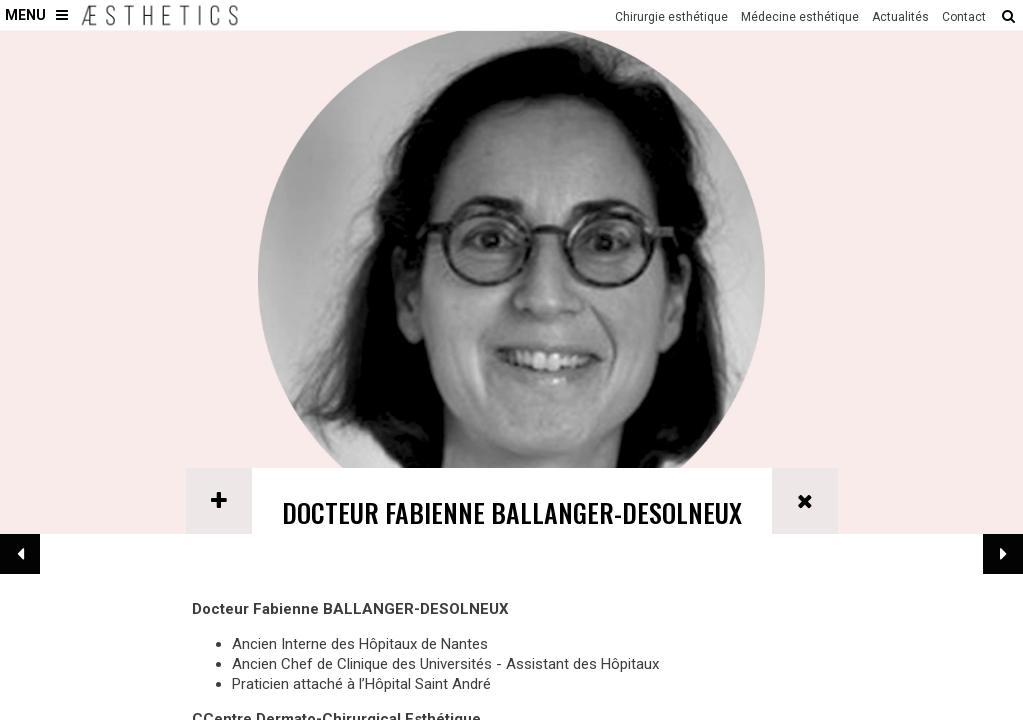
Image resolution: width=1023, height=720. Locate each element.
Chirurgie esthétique (671, 17)
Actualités (900, 17)
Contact (964, 17)
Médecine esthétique (800, 17)
